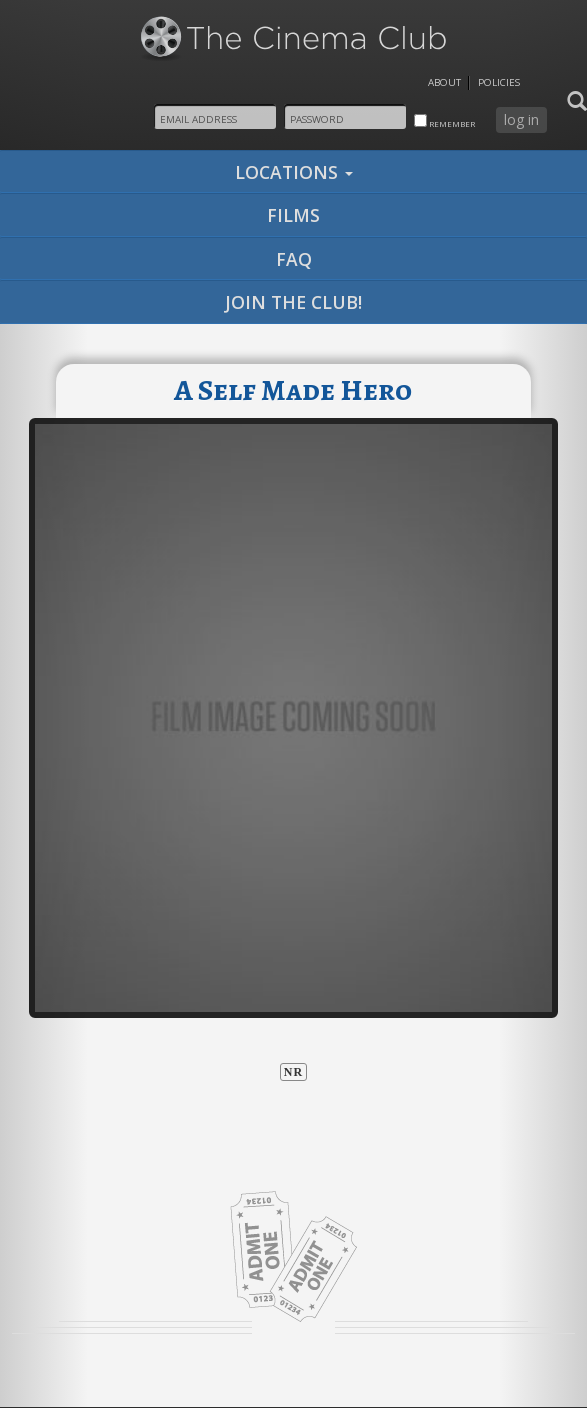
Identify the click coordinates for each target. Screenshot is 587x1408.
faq (294, 259)
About (444, 82)
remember (444, 121)
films (293, 215)
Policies (499, 82)
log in (521, 119)
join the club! (293, 302)
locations (294, 172)
